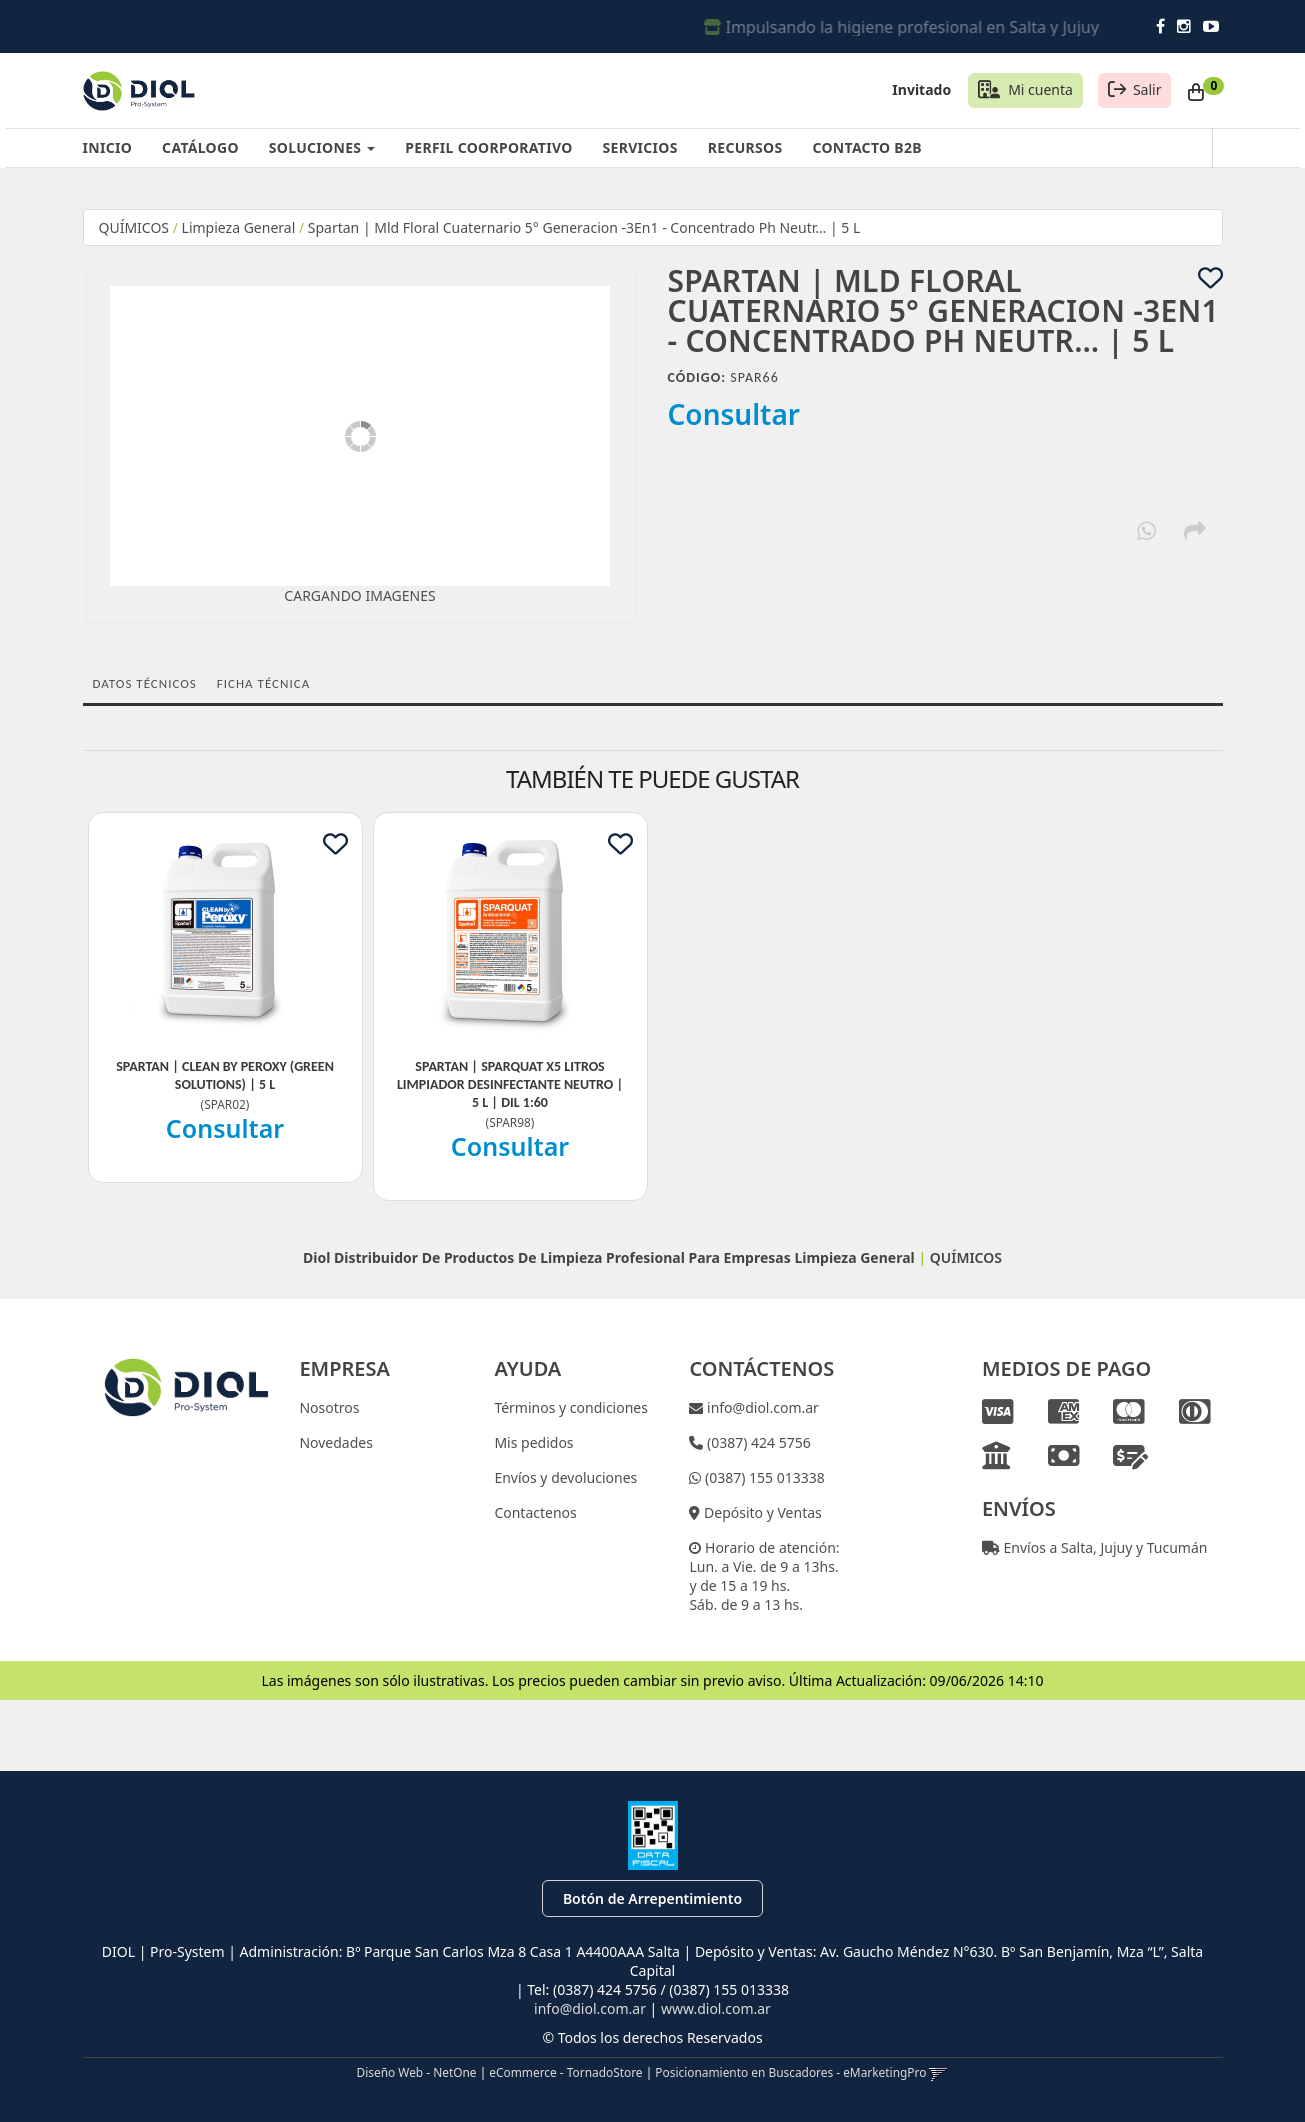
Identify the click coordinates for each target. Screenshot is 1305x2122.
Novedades (336, 1442)
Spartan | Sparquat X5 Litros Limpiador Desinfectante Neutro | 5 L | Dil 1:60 (510, 1084)
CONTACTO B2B (866, 147)
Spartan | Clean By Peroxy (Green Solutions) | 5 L (225, 1075)
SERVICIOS (640, 147)
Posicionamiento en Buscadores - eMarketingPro (790, 2072)
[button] (938, 2072)
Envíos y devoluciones (565, 1477)
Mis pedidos (533, 1442)
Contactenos (535, 1512)
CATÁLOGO (200, 147)
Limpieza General (240, 227)
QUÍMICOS (134, 227)
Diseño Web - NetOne (417, 2072)
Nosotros (329, 1407)
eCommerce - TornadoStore (565, 2072)
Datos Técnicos (145, 683)
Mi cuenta (1040, 89)
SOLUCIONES (322, 147)
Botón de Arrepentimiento (652, 1898)
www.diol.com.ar (716, 2008)
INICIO (108, 147)
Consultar (734, 414)
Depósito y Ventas (760, 1512)
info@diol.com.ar (761, 1407)
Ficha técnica (263, 683)
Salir (1147, 89)
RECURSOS (745, 147)
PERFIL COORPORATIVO (488, 147)
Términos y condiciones (571, 1407)
